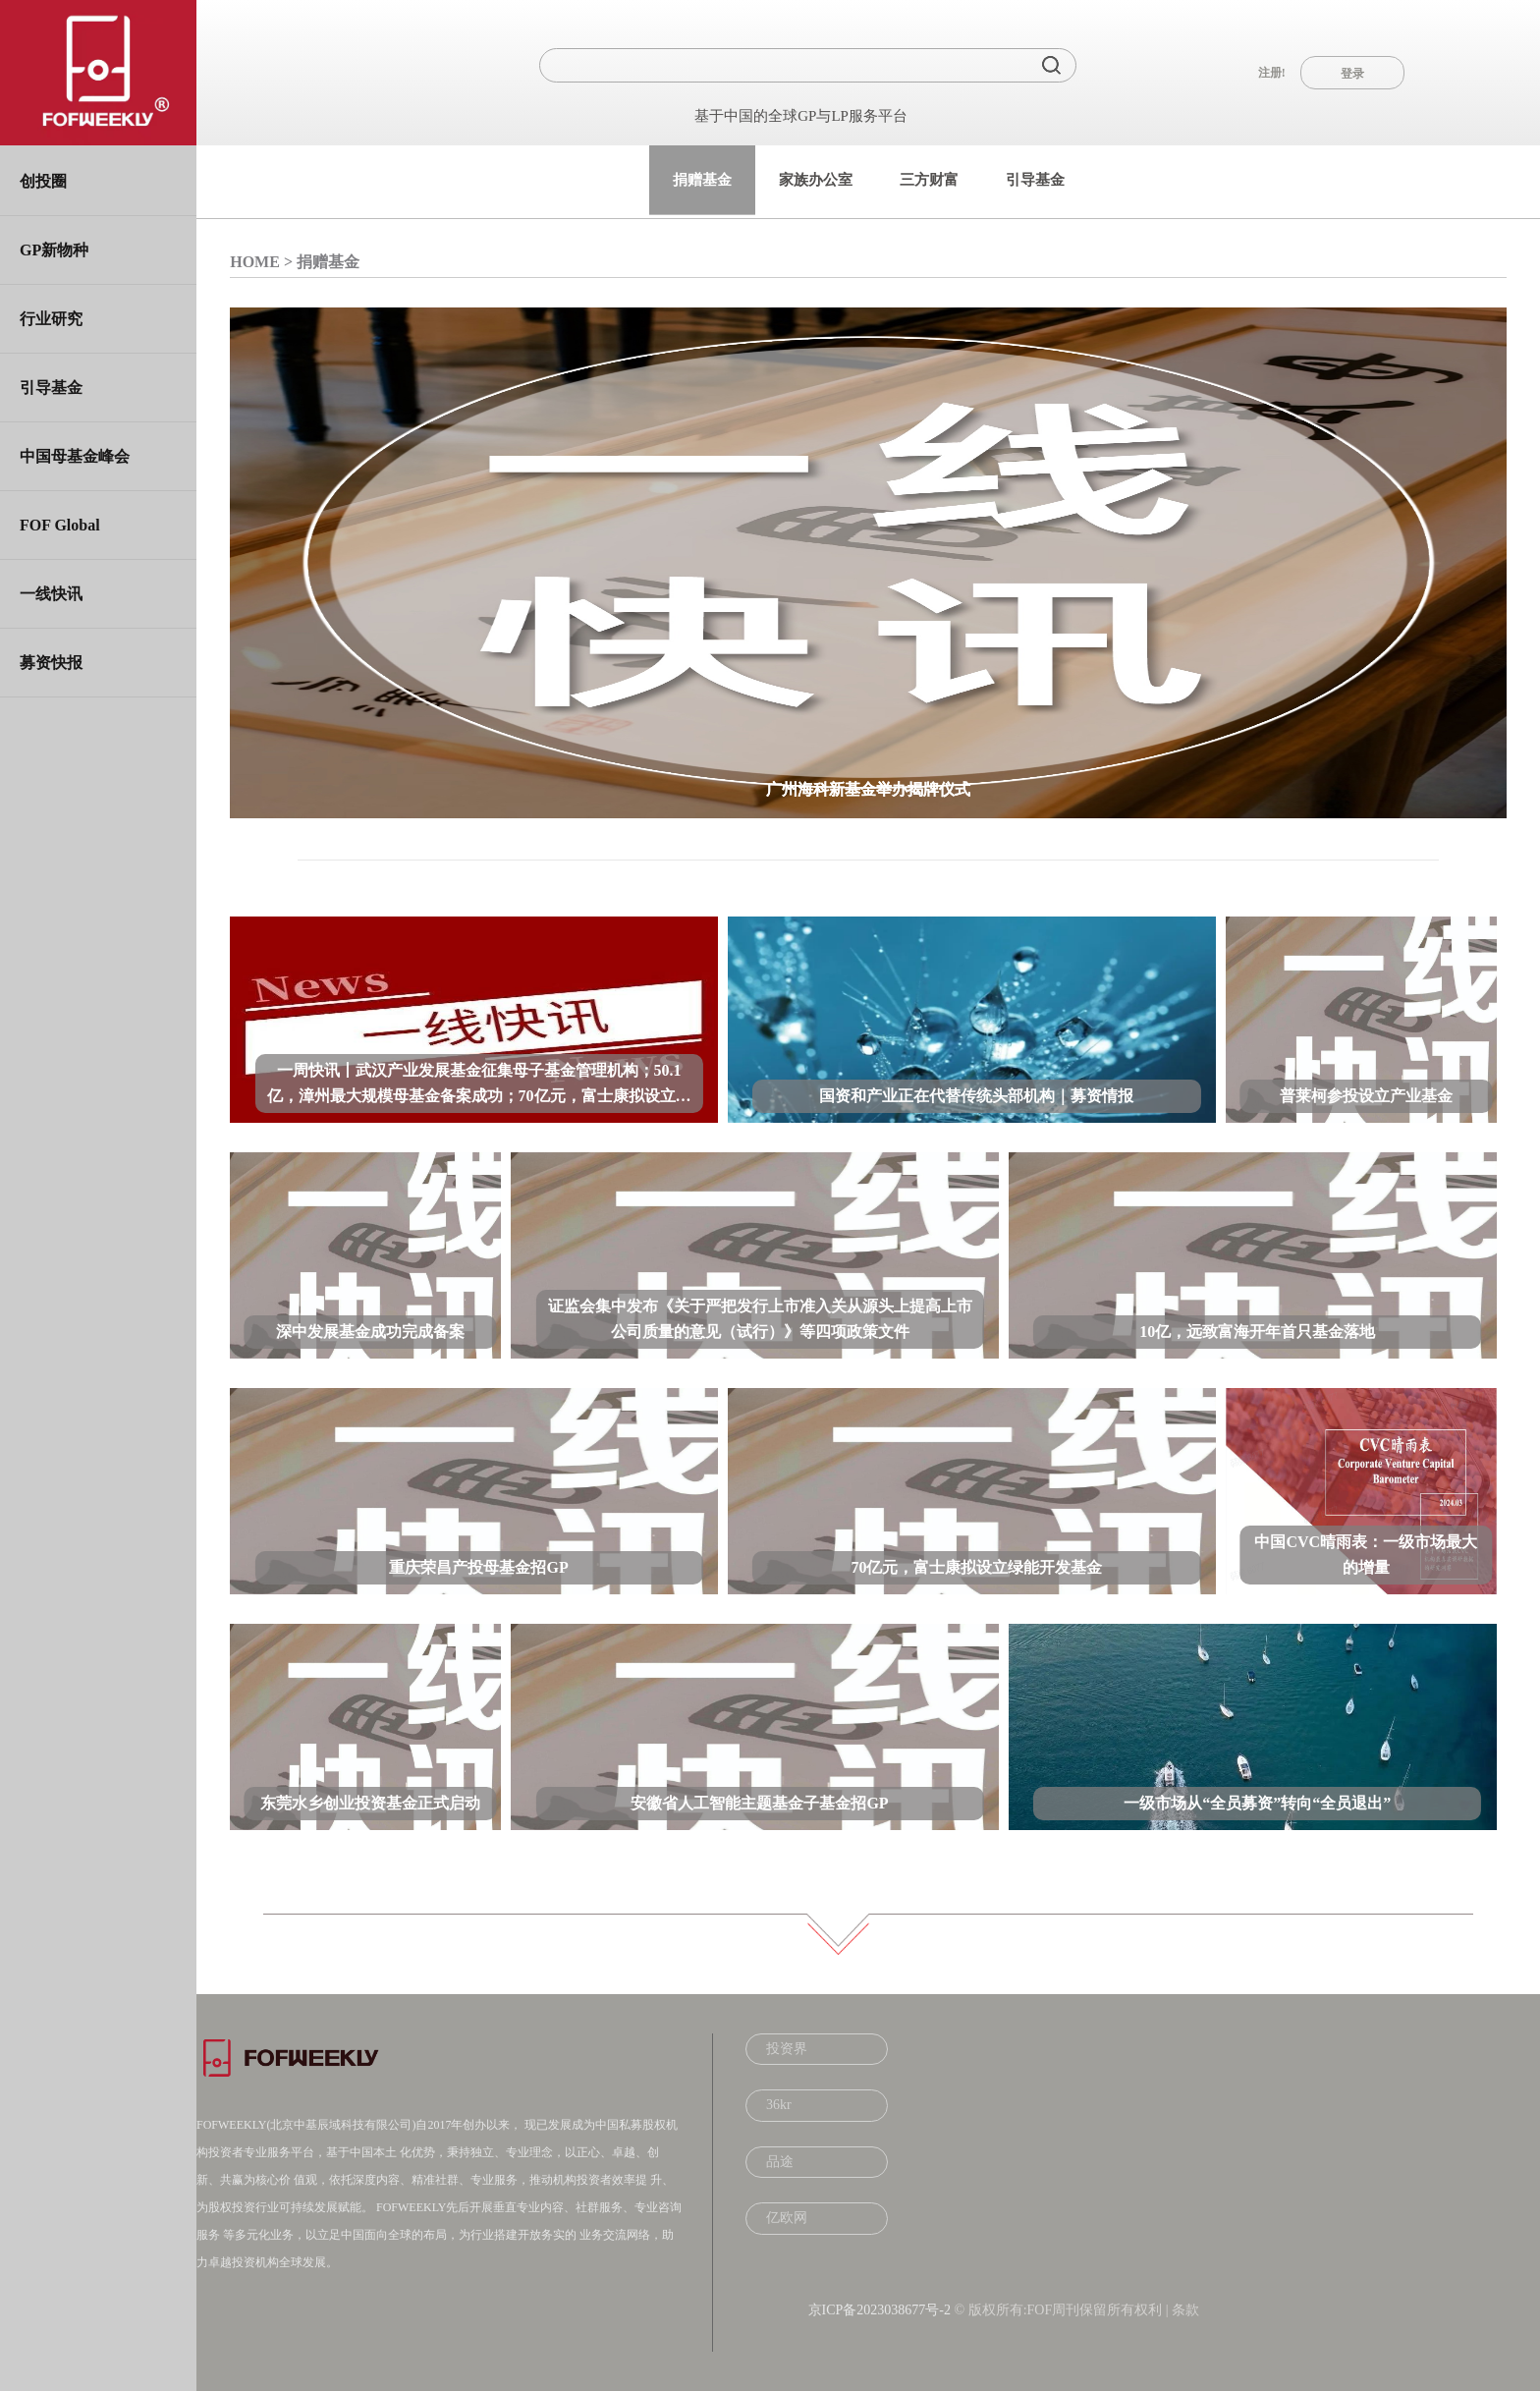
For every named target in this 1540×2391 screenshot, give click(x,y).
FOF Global (60, 525)
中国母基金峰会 (75, 456)
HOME (255, 261)
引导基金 (51, 387)
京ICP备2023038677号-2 (879, 2310)
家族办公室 (815, 180)
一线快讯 (51, 593)
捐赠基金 (702, 180)
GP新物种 (54, 250)
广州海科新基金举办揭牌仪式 (868, 789)
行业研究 (51, 318)
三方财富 (929, 180)
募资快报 (51, 662)
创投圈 (43, 181)
